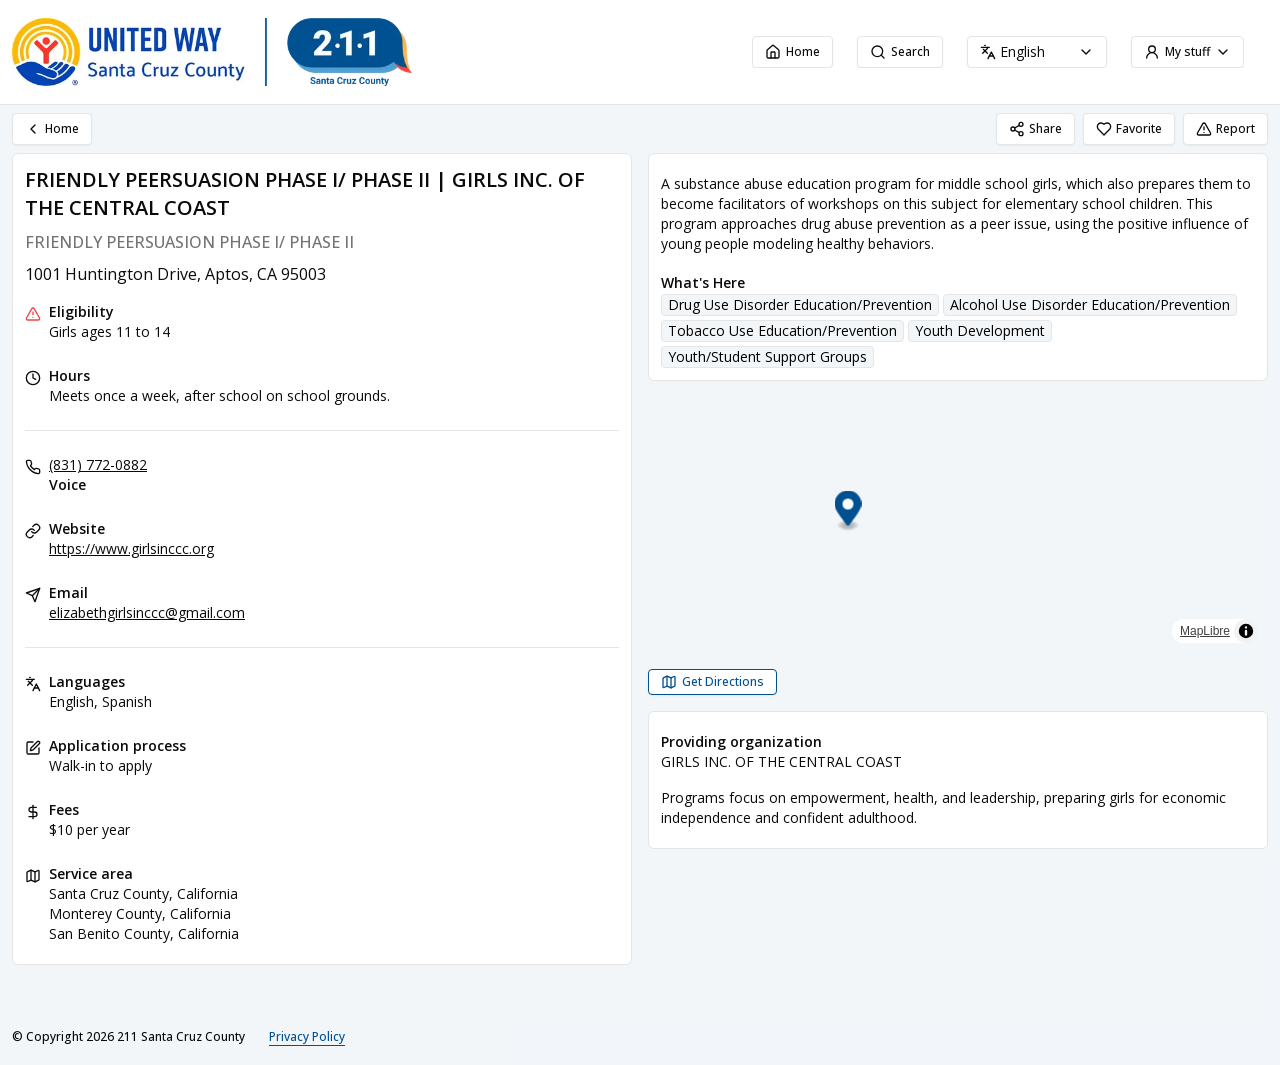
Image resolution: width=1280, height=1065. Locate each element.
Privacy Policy (307, 1036)
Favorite (1129, 128)
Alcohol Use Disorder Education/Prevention (1090, 304)
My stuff (1187, 51)
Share (1035, 128)
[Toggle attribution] (1246, 631)
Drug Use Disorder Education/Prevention (800, 304)
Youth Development (980, 330)
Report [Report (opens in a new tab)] (1225, 128)
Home (792, 51)
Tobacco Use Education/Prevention (782, 330)
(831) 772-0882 (98, 464)
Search (900, 51)
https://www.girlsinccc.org (131, 548)
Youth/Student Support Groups (767, 356)
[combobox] (1037, 52)
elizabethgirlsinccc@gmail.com (147, 612)
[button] (958, 511)
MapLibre (1205, 631)
